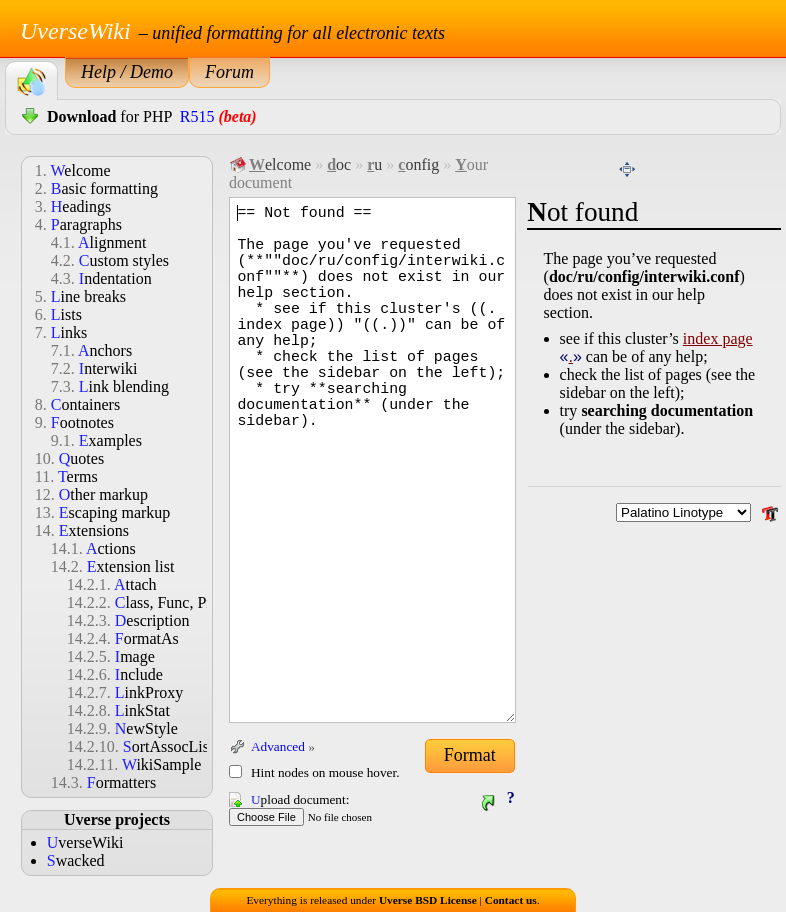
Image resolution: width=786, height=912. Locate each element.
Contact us (511, 900)
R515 (197, 116)
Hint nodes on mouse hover (323, 772)
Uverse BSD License (428, 900)
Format (470, 755)
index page (718, 338)
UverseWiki (75, 31)
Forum (229, 72)
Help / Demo (127, 72)
